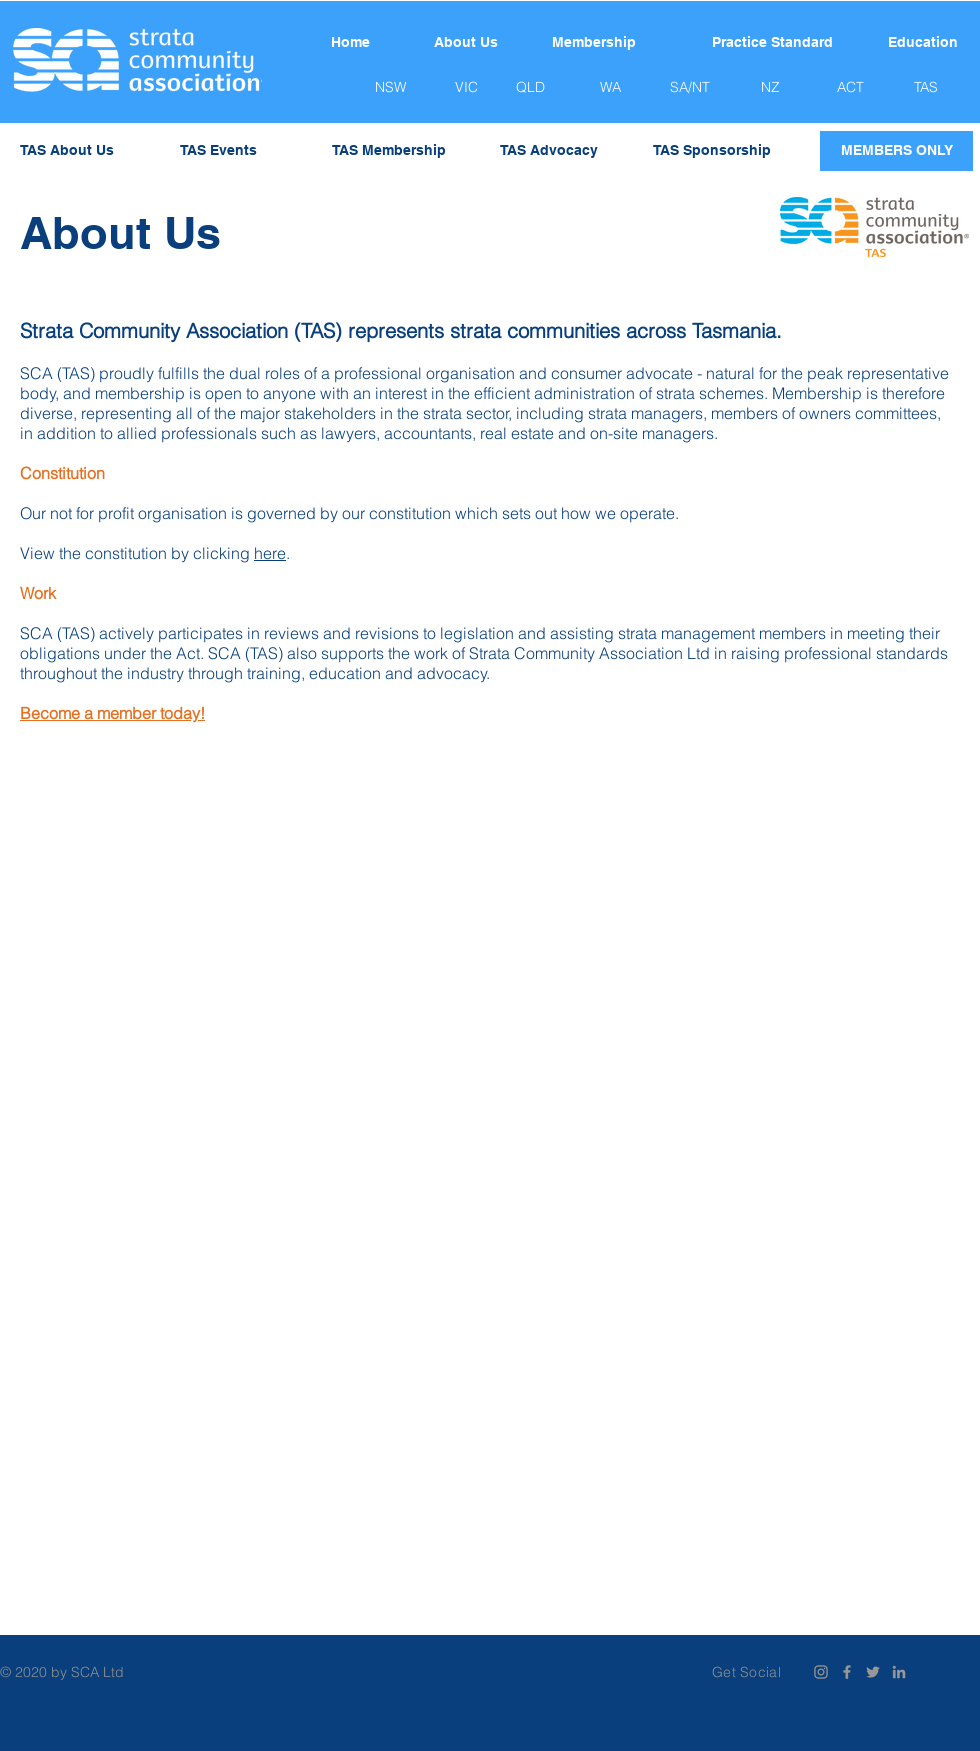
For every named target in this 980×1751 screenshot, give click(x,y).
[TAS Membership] (389, 151)
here (270, 553)
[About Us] (466, 43)
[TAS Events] (218, 151)
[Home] (350, 43)
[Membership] (594, 43)
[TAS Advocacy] (549, 151)
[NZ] (770, 88)
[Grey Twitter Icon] (873, 1672)
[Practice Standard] (772, 43)
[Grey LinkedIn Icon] (899, 1672)
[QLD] (530, 88)
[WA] (610, 88)
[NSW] (390, 88)
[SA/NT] (690, 88)
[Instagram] (821, 1672)
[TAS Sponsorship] (711, 151)
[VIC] (466, 88)
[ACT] (850, 88)
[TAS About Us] (67, 151)
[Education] (923, 43)
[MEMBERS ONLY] (896, 151)
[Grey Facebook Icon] (847, 1672)
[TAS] (926, 88)
